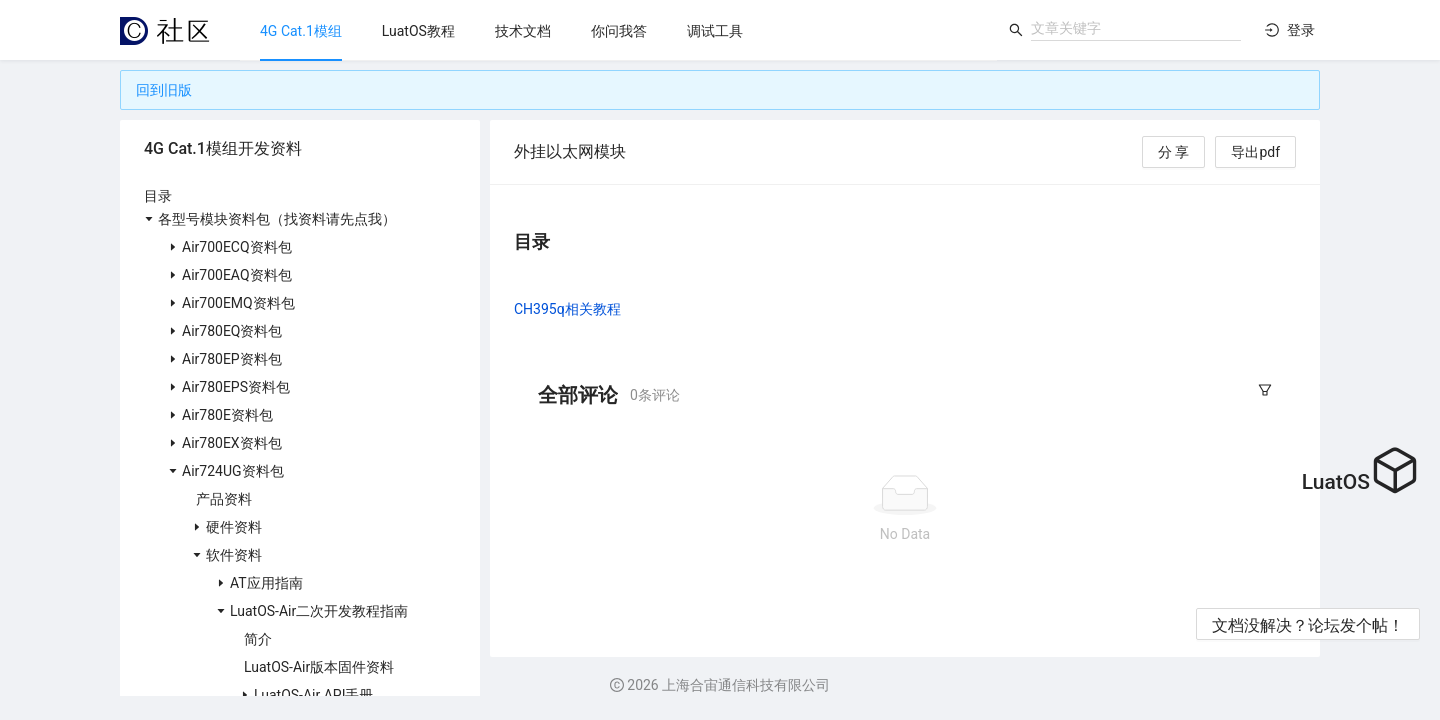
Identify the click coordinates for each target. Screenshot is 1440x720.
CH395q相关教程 (567, 309)
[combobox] (1136, 28)
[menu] (618, 30)
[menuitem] (301, 31)
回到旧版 (164, 90)
